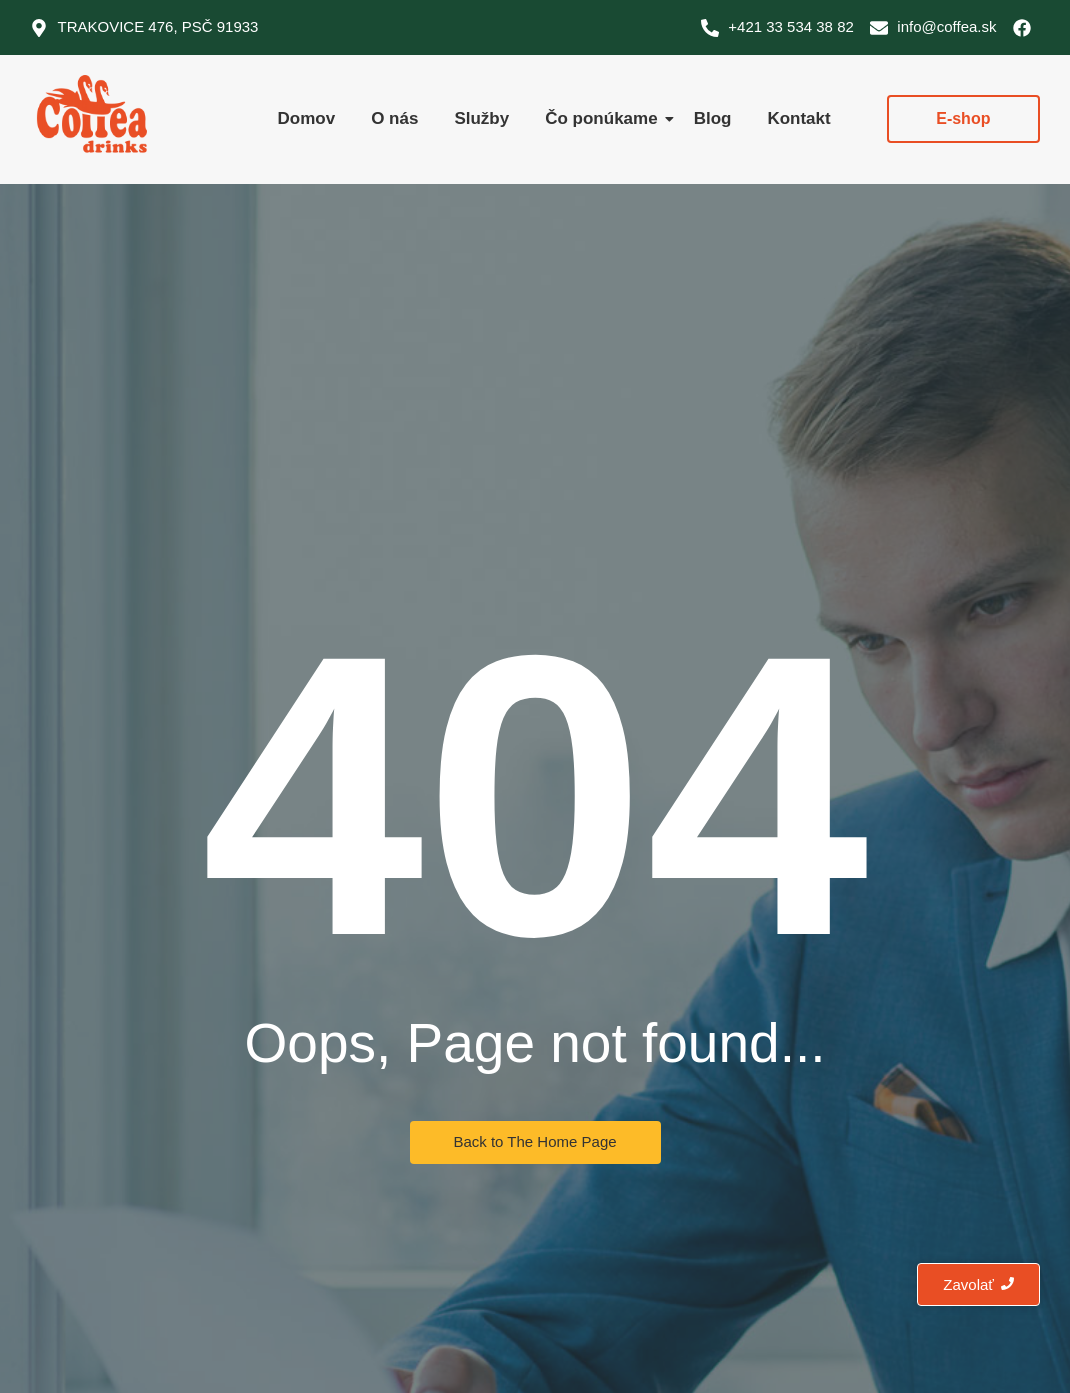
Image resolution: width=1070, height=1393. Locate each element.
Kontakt (798, 118)
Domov (307, 118)
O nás (394, 118)
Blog (713, 118)
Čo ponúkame (603, 118)
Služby (481, 118)
